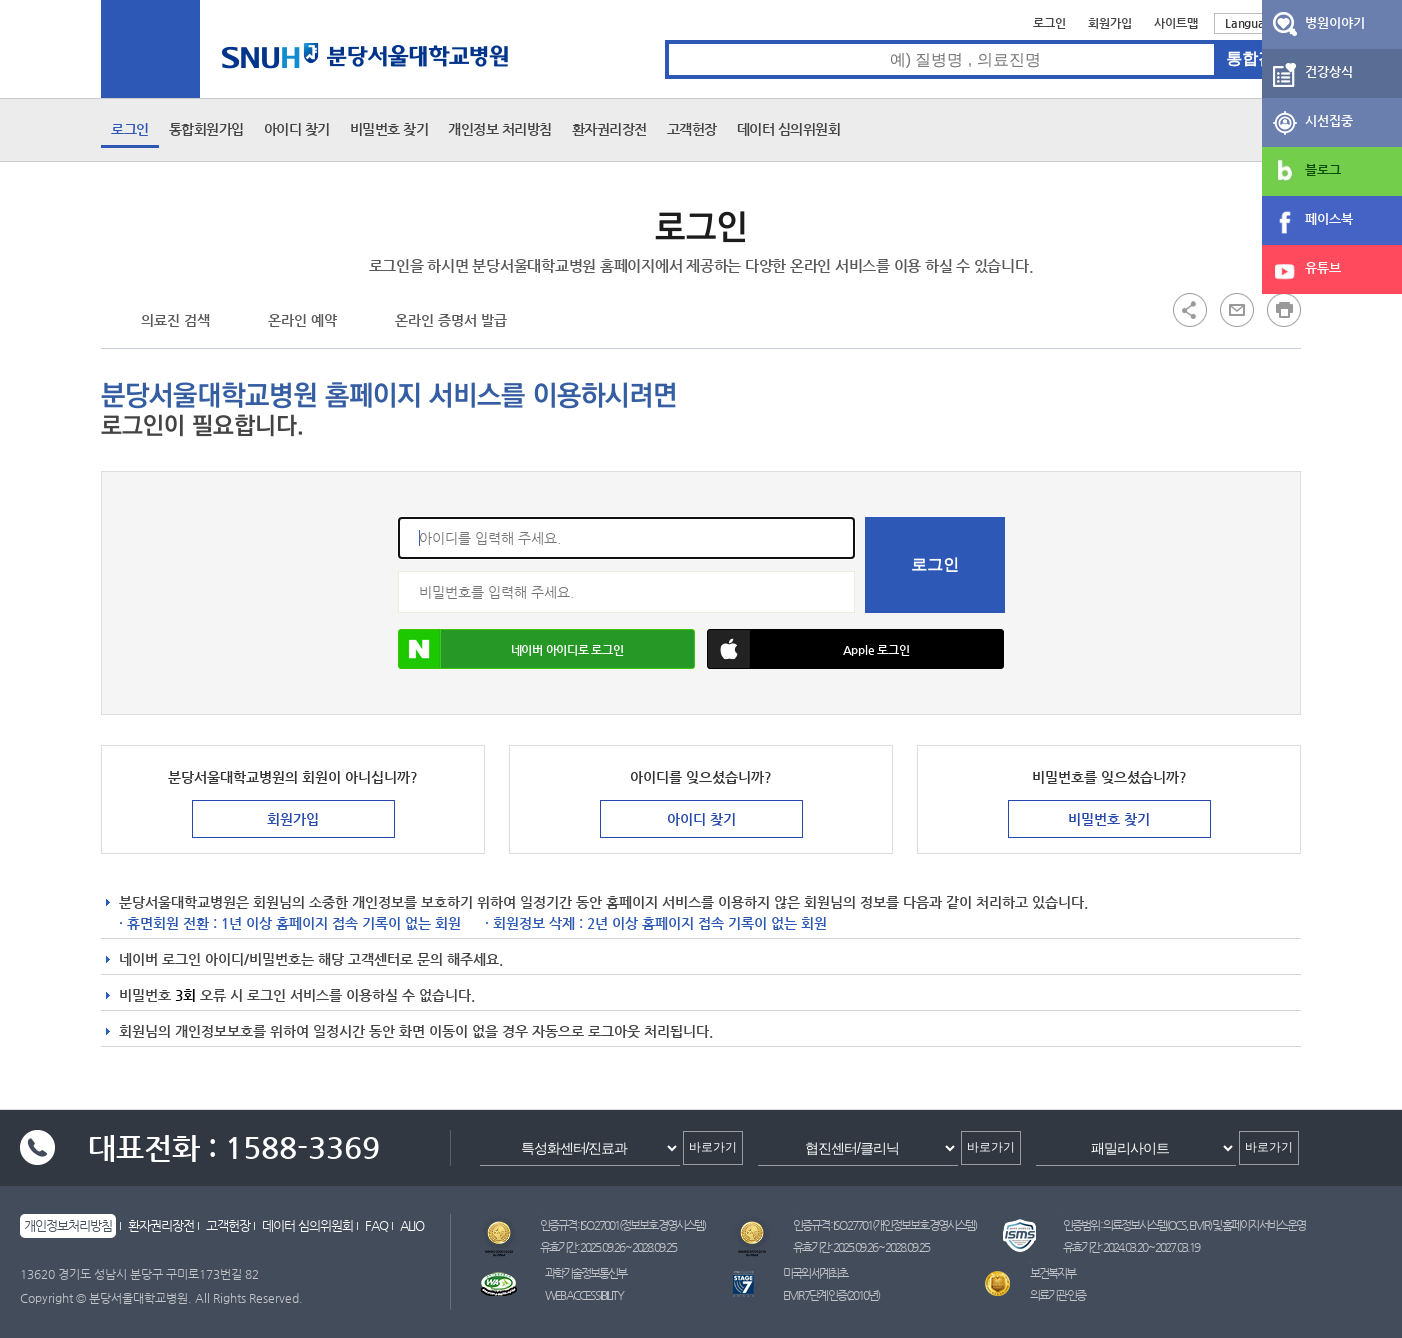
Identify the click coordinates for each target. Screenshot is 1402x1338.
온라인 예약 (302, 320)
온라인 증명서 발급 (451, 320)
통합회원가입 (206, 129)
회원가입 (1110, 23)
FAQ (376, 1225)
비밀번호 (398, 571)
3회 (185, 995)
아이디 (398, 517)
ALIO (412, 1225)
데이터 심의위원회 (789, 129)
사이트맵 (1176, 23)
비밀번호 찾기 (389, 129)
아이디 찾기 (297, 129)
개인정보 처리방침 (500, 129)
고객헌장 (692, 129)
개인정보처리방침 (68, 1225)
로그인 (1049, 23)
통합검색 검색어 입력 (665, 40)
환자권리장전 (609, 129)
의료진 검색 (175, 320)
